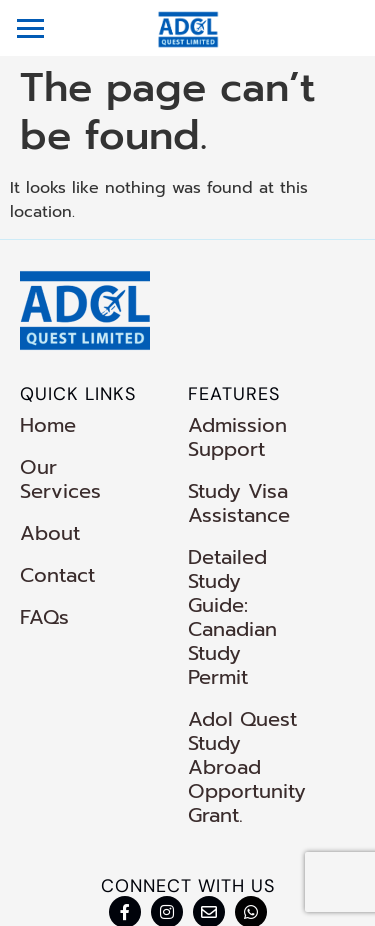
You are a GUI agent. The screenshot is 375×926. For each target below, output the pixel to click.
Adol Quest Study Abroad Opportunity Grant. (254, 683)
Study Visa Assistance (239, 503)
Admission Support (237, 437)
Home (48, 425)
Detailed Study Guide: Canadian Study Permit (266, 581)
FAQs (44, 593)
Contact (57, 551)
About (50, 509)
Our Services (82, 467)
